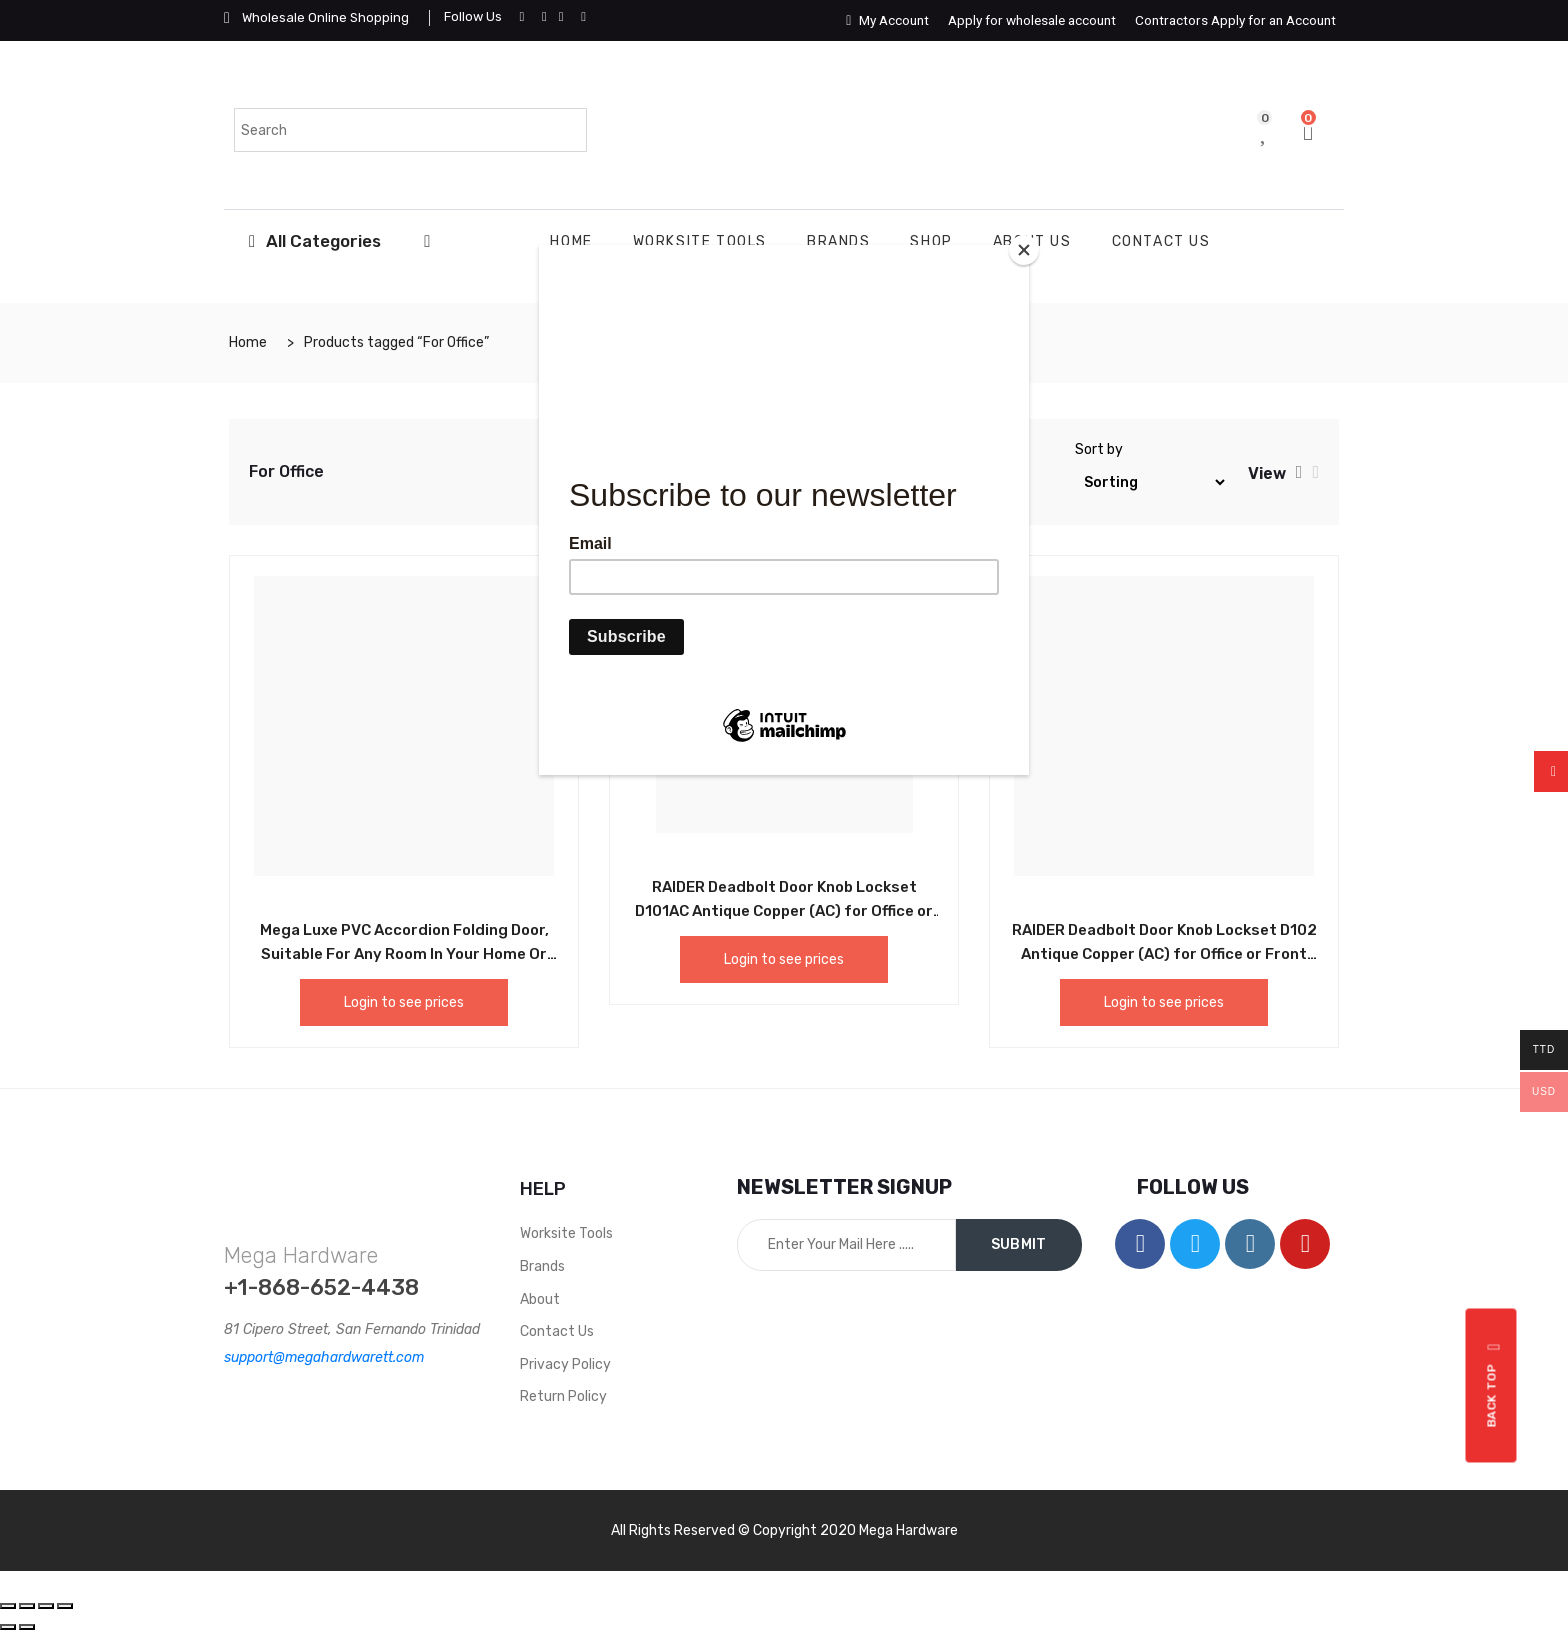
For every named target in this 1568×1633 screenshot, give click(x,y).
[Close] (1024, 250)
